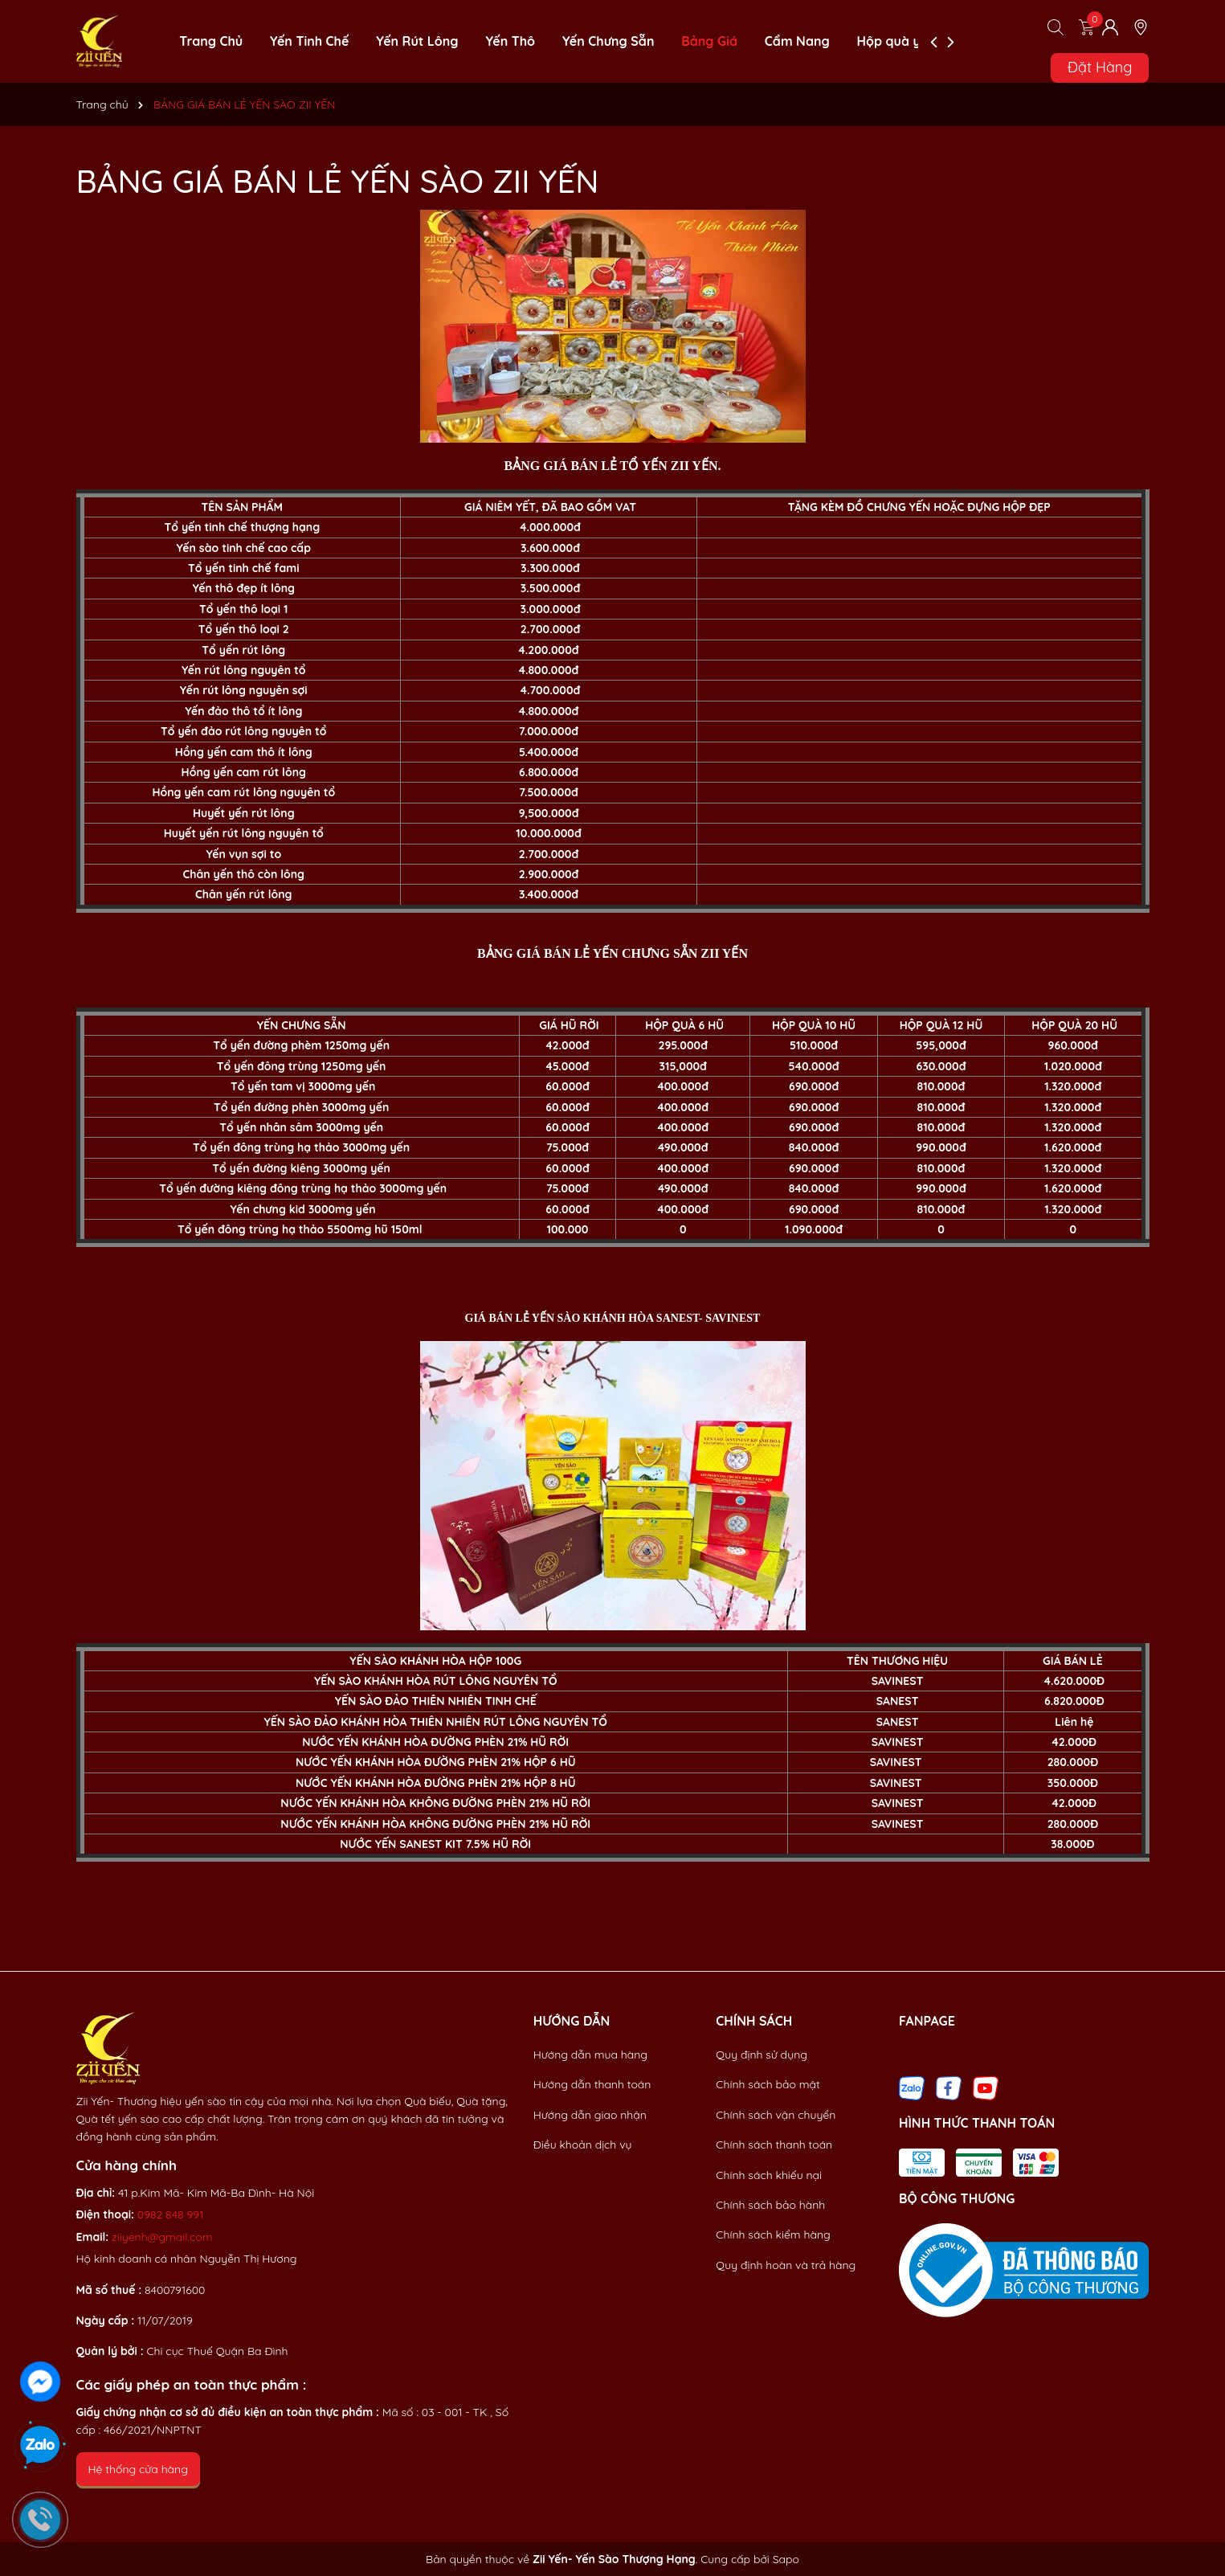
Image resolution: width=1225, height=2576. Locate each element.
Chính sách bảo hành (770, 2205)
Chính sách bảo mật (767, 2084)
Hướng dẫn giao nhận (590, 2115)
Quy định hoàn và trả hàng (785, 2265)
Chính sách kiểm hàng (773, 2234)
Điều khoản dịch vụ (582, 2144)
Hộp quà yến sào (909, 41)
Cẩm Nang (797, 41)
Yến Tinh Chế (309, 41)
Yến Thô (510, 41)
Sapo (786, 2559)
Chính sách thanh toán (774, 2144)
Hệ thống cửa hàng (138, 2469)
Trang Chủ (211, 41)
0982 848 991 (170, 2214)
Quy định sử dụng (761, 2054)
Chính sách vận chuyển (775, 2115)
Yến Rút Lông (417, 41)
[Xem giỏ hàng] (1087, 26)
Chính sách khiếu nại (769, 2175)
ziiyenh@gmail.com (162, 2237)
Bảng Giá (709, 41)
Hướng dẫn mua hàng (590, 2054)
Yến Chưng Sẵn (608, 41)
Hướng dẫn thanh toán (592, 2084)
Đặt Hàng (1100, 67)
